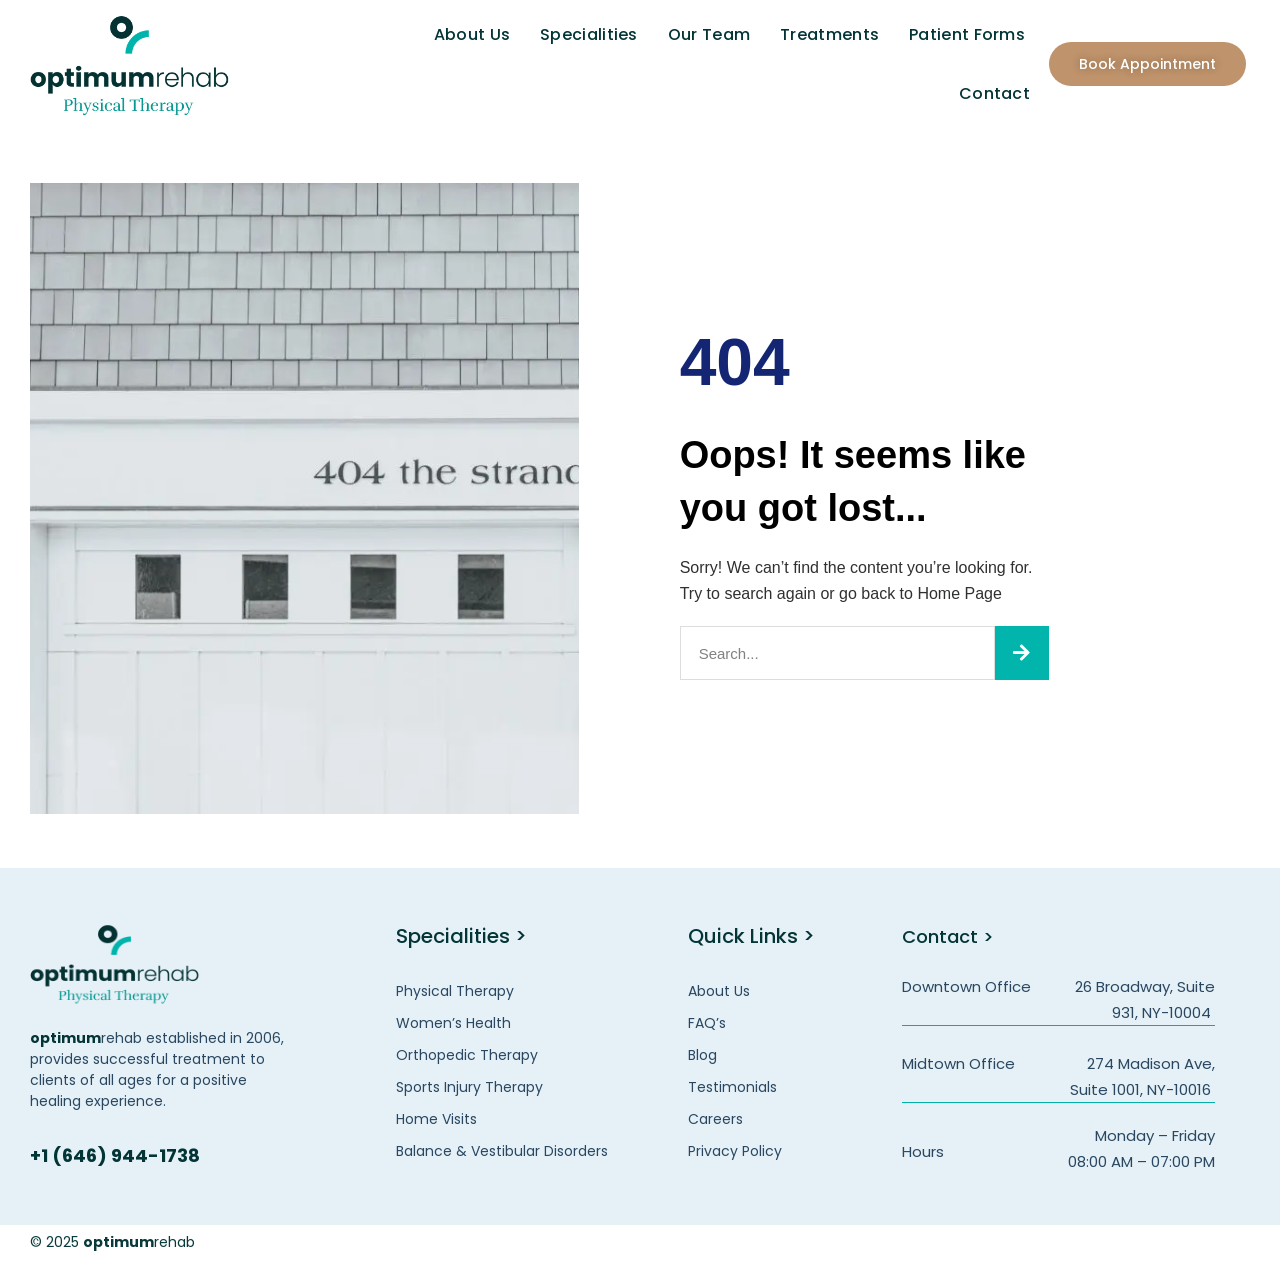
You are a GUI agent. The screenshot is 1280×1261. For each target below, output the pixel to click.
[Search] (1022, 653)
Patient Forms (967, 34)
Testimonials (732, 1087)
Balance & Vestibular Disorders (502, 1151)
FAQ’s (707, 1023)
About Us (472, 34)
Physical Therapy (455, 991)
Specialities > (461, 936)
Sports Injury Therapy (469, 1087)
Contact (994, 93)
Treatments (829, 34)
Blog (702, 1055)
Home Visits (436, 1119)
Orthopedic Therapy (467, 1055)
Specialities (589, 34)
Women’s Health (453, 1023)
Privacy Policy (735, 1151)
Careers (715, 1119)
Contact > (952, 936)
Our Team (709, 34)
